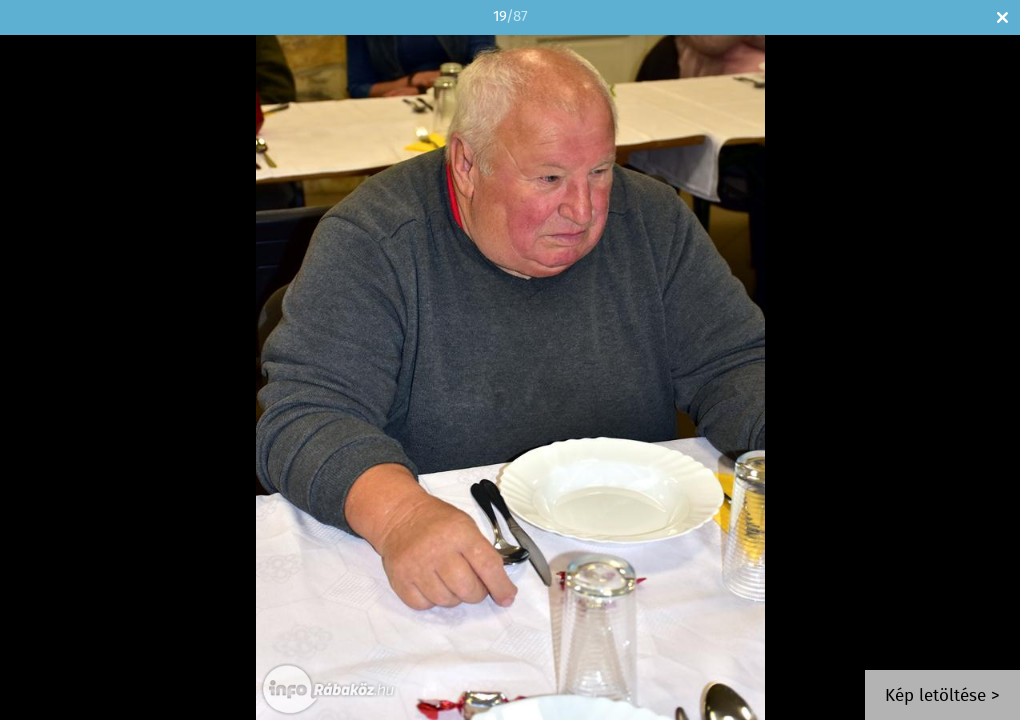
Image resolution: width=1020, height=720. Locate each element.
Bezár (1002, 17)
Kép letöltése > (942, 696)
